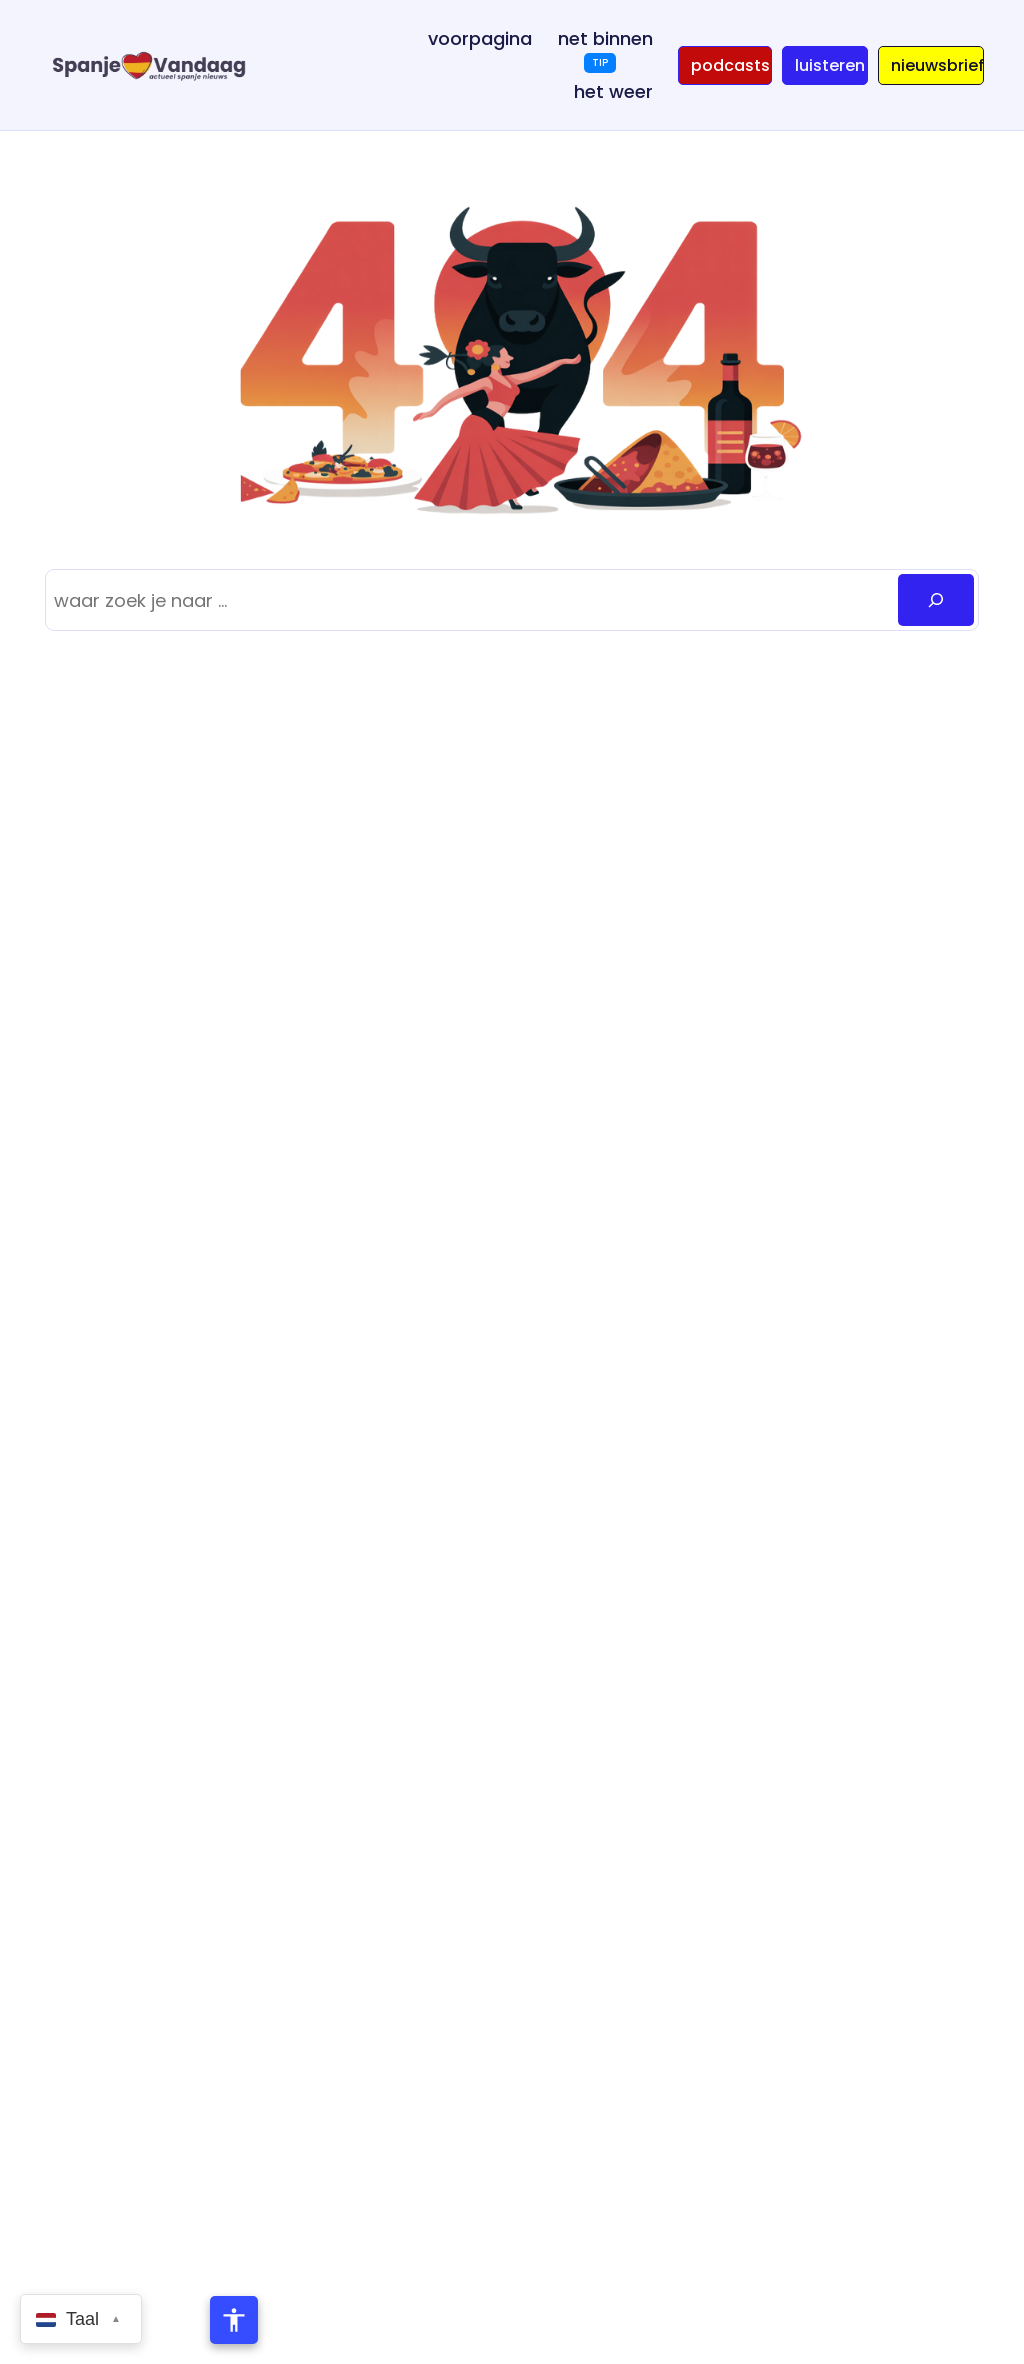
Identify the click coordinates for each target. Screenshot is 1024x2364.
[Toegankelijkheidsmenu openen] (234, 2320)
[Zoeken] (936, 600)
